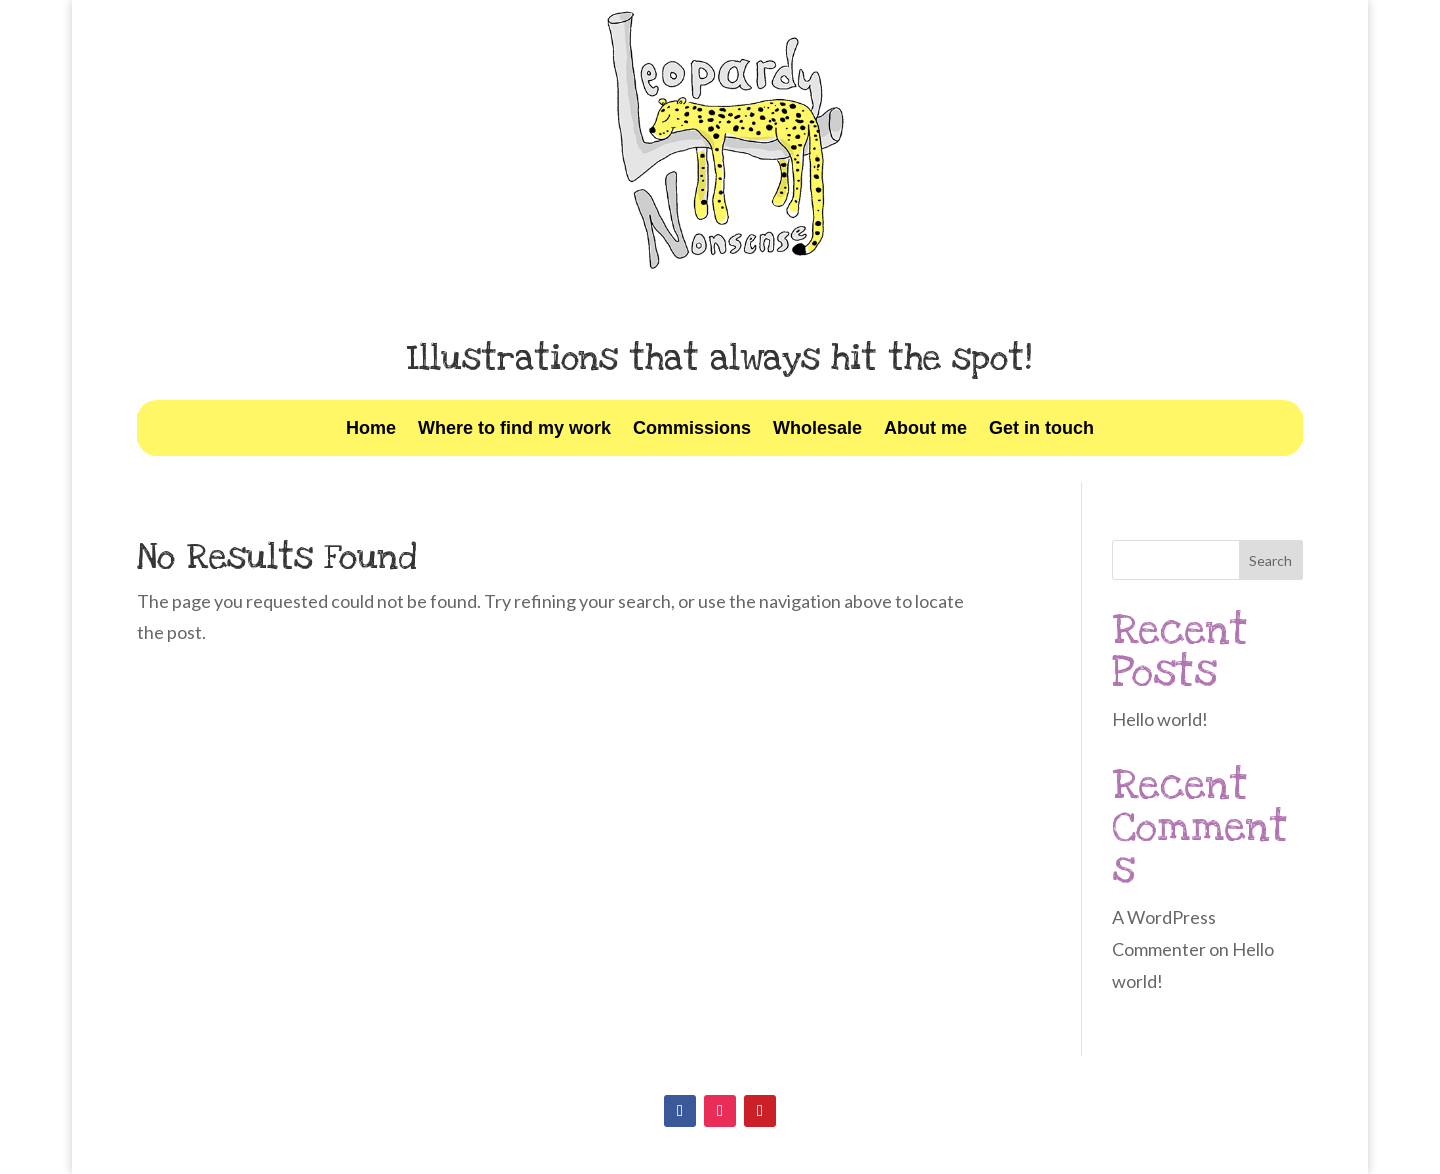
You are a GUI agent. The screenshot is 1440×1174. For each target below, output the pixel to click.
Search (1270, 560)
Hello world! (1160, 719)
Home (371, 429)
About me (925, 429)
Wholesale (817, 429)
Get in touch (1041, 429)
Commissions (692, 429)
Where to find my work (514, 429)
